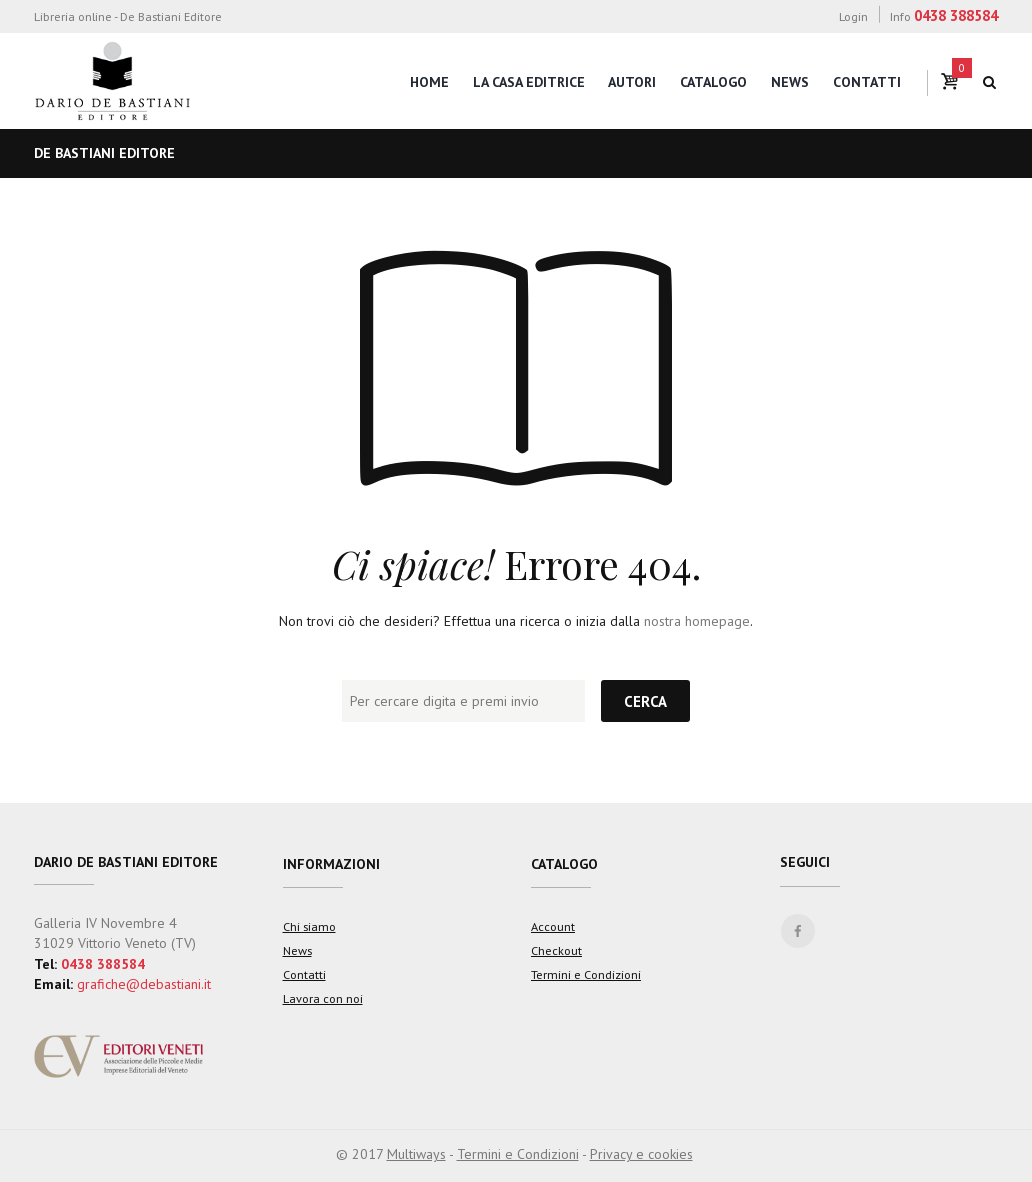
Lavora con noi (323, 998)
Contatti (867, 82)
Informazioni (331, 864)
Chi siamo (309, 926)
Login (853, 16)
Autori (632, 82)
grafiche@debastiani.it (144, 984)
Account (553, 926)
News (790, 82)
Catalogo (713, 82)
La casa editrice (529, 82)
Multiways (416, 1154)
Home (429, 82)
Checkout (556, 950)
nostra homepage (697, 621)
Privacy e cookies (641, 1154)
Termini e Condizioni (586, 974)
